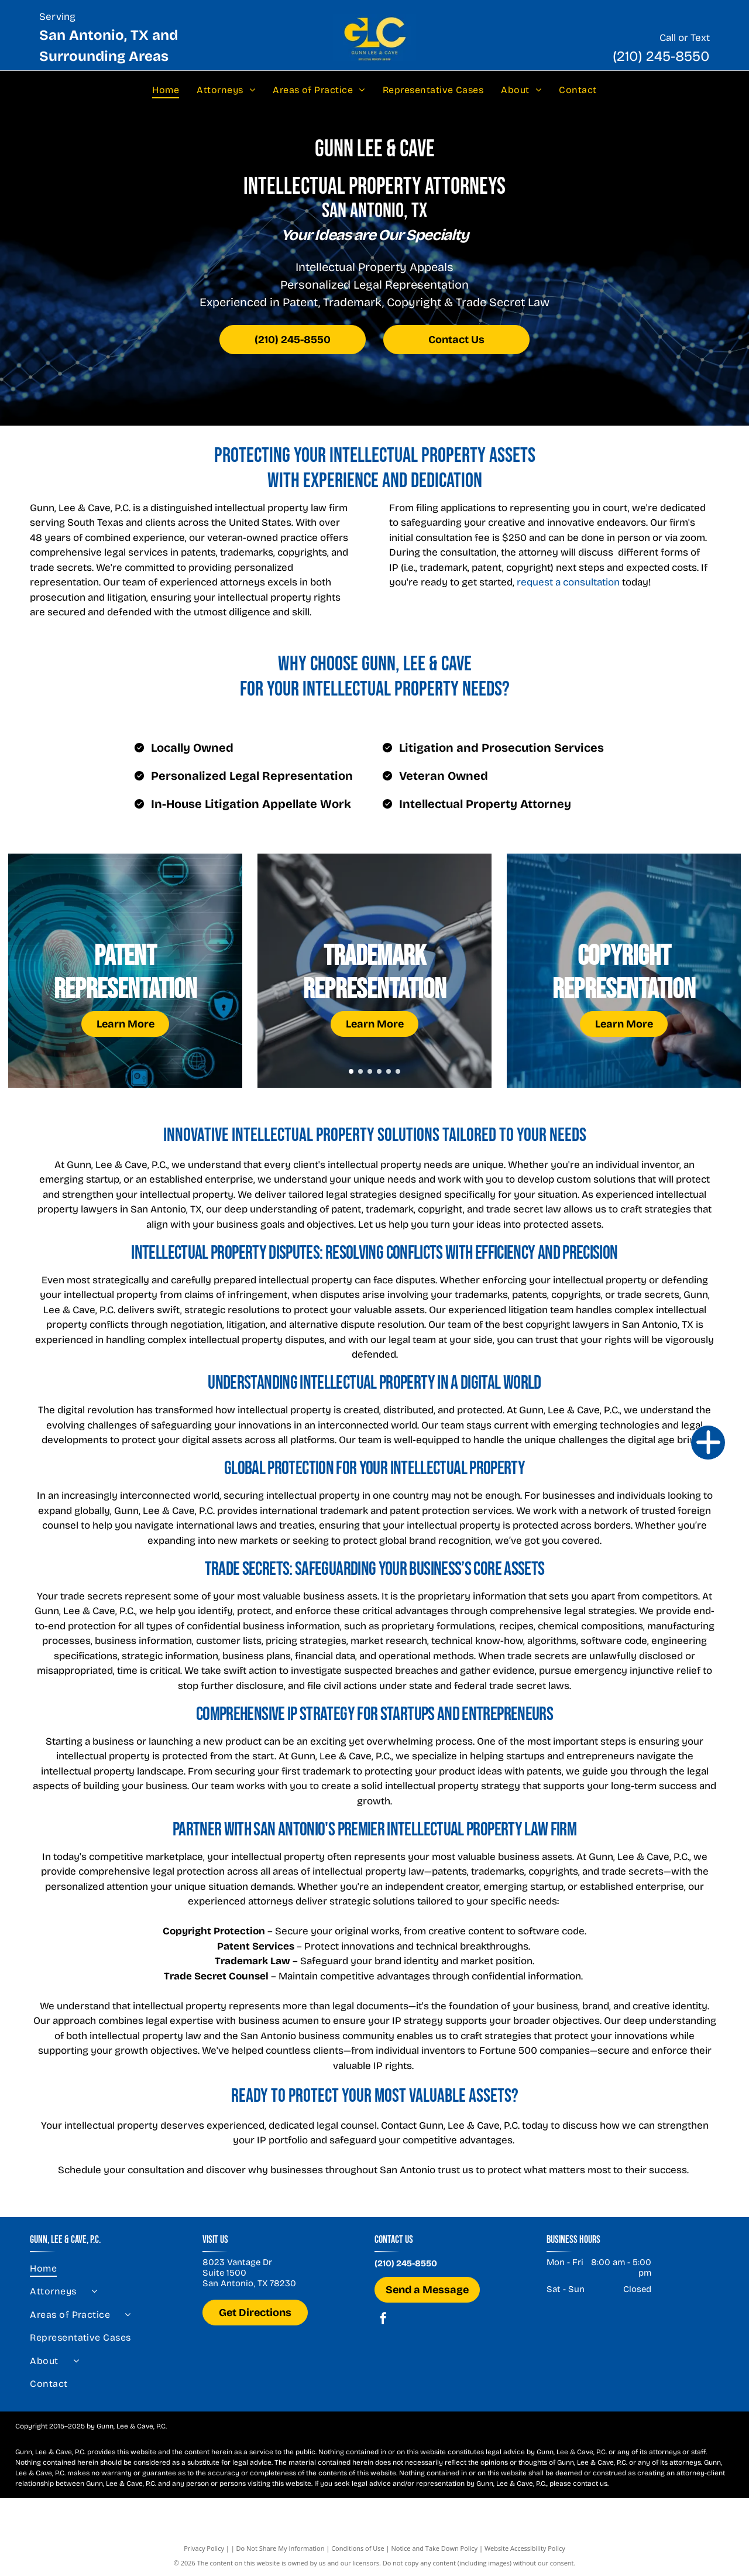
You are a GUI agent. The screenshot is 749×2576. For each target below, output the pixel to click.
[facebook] (383, 2320)
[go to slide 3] (369, 1071)
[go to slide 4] (379, 1071)
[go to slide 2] (360, 1071)
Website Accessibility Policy (525, 2548)
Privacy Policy (204, 2548)
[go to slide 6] (398, 1071)
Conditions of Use (357, 2548)
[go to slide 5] (388, 1071)
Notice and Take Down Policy (434, 2548)
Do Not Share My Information (280, 2548)
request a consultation (568, 582)
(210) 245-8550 (661, 56)
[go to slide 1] (351, 1071)
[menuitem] (165, 89)
